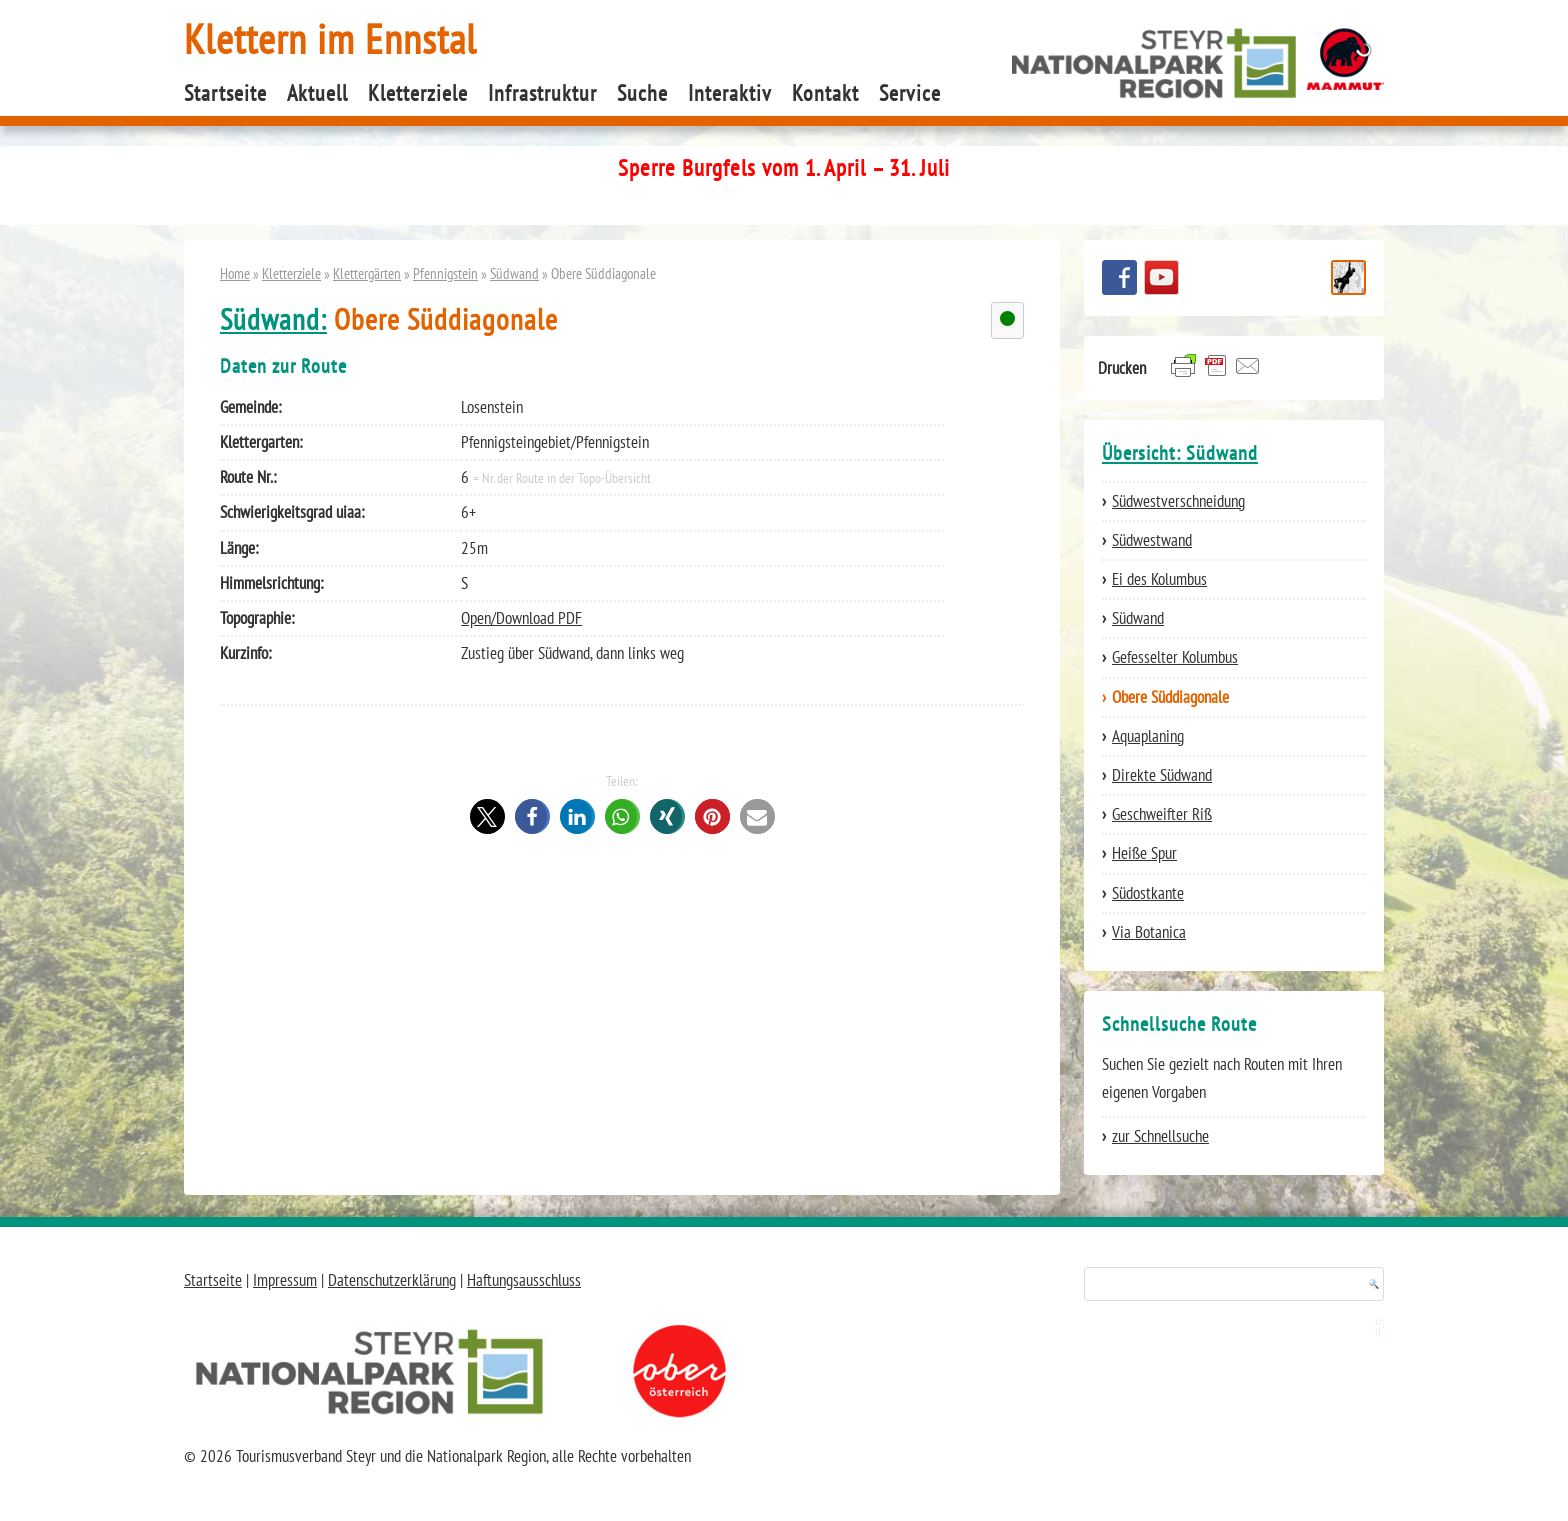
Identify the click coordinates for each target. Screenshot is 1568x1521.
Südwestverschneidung (1178, 501)
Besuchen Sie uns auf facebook (1119, 277)
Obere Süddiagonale (1170, 697)
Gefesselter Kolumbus (1175, 657)
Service (910, 93)
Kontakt (825, 93)
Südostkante (1148, 893)
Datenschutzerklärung (392, 1280)
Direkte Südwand (1162, 775)
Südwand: (273, 319)
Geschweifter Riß (1162, 814)
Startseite (225, 93)
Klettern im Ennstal (330, 38)
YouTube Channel (1161, 277)
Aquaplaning (1148, 736)
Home (235, 273)
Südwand (514, 273)
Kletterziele (418, 93)
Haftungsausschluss (524, 1280)
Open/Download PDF (521, 618)
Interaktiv (730, 93)
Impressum (285, 1280)
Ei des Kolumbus (1159, 579)
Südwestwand (1152, 540)
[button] (487, 816)
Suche (642, 93)
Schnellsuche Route (1348, 277)
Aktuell (317, 93)
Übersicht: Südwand (1180, 453)
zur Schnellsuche (1160, 1136)
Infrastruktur (542, 93)
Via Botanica (1149, 932)
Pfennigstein (445, 273)
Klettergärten (367, 273)
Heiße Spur (1144, 853)
